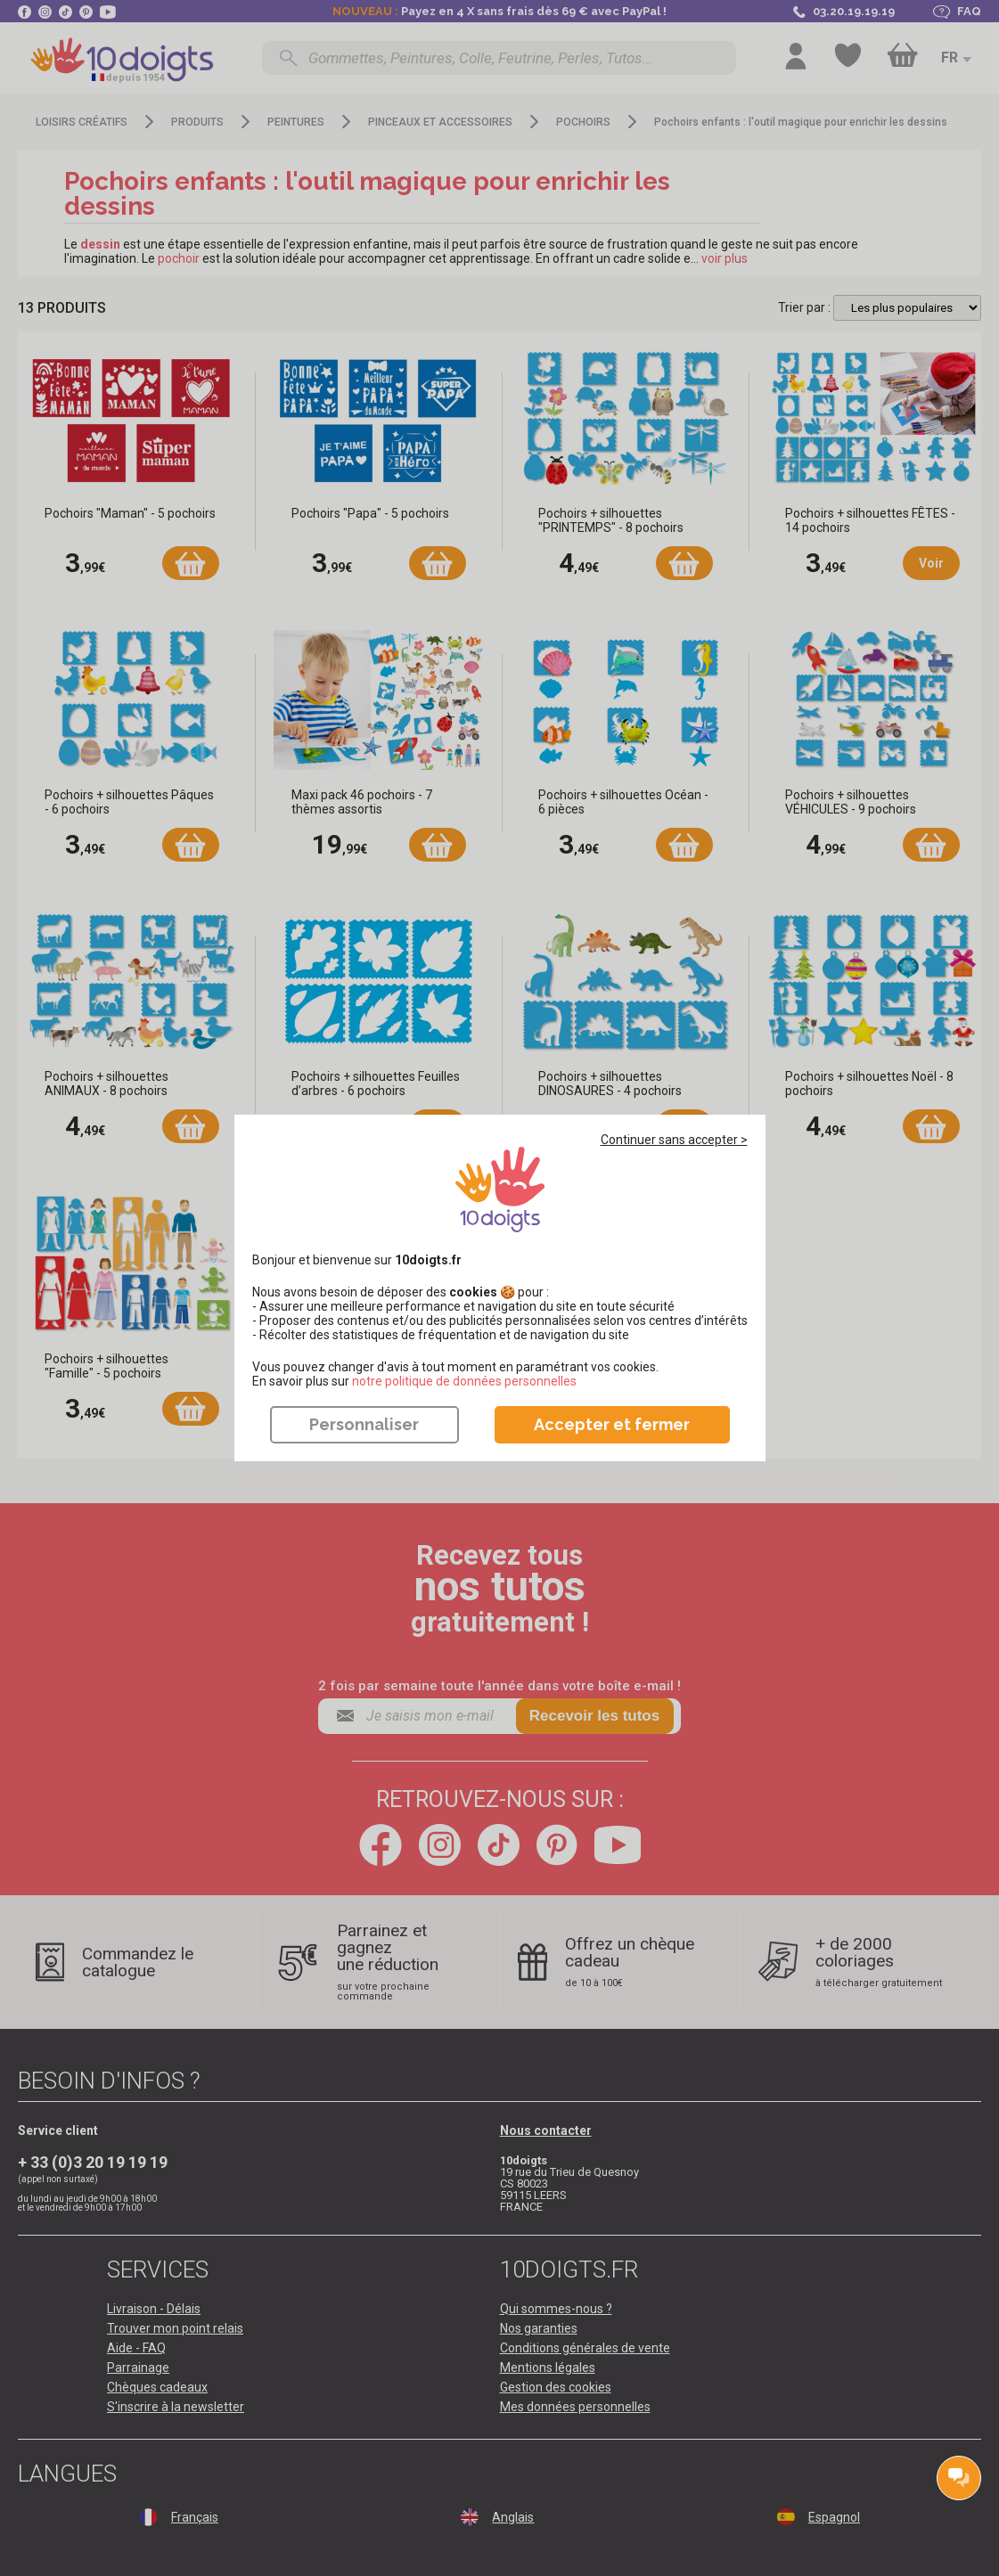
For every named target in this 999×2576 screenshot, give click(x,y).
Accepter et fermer (612, 1424)
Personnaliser (364, 1424)
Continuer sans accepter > (674, 1140)
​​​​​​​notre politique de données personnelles (464, 1381)
